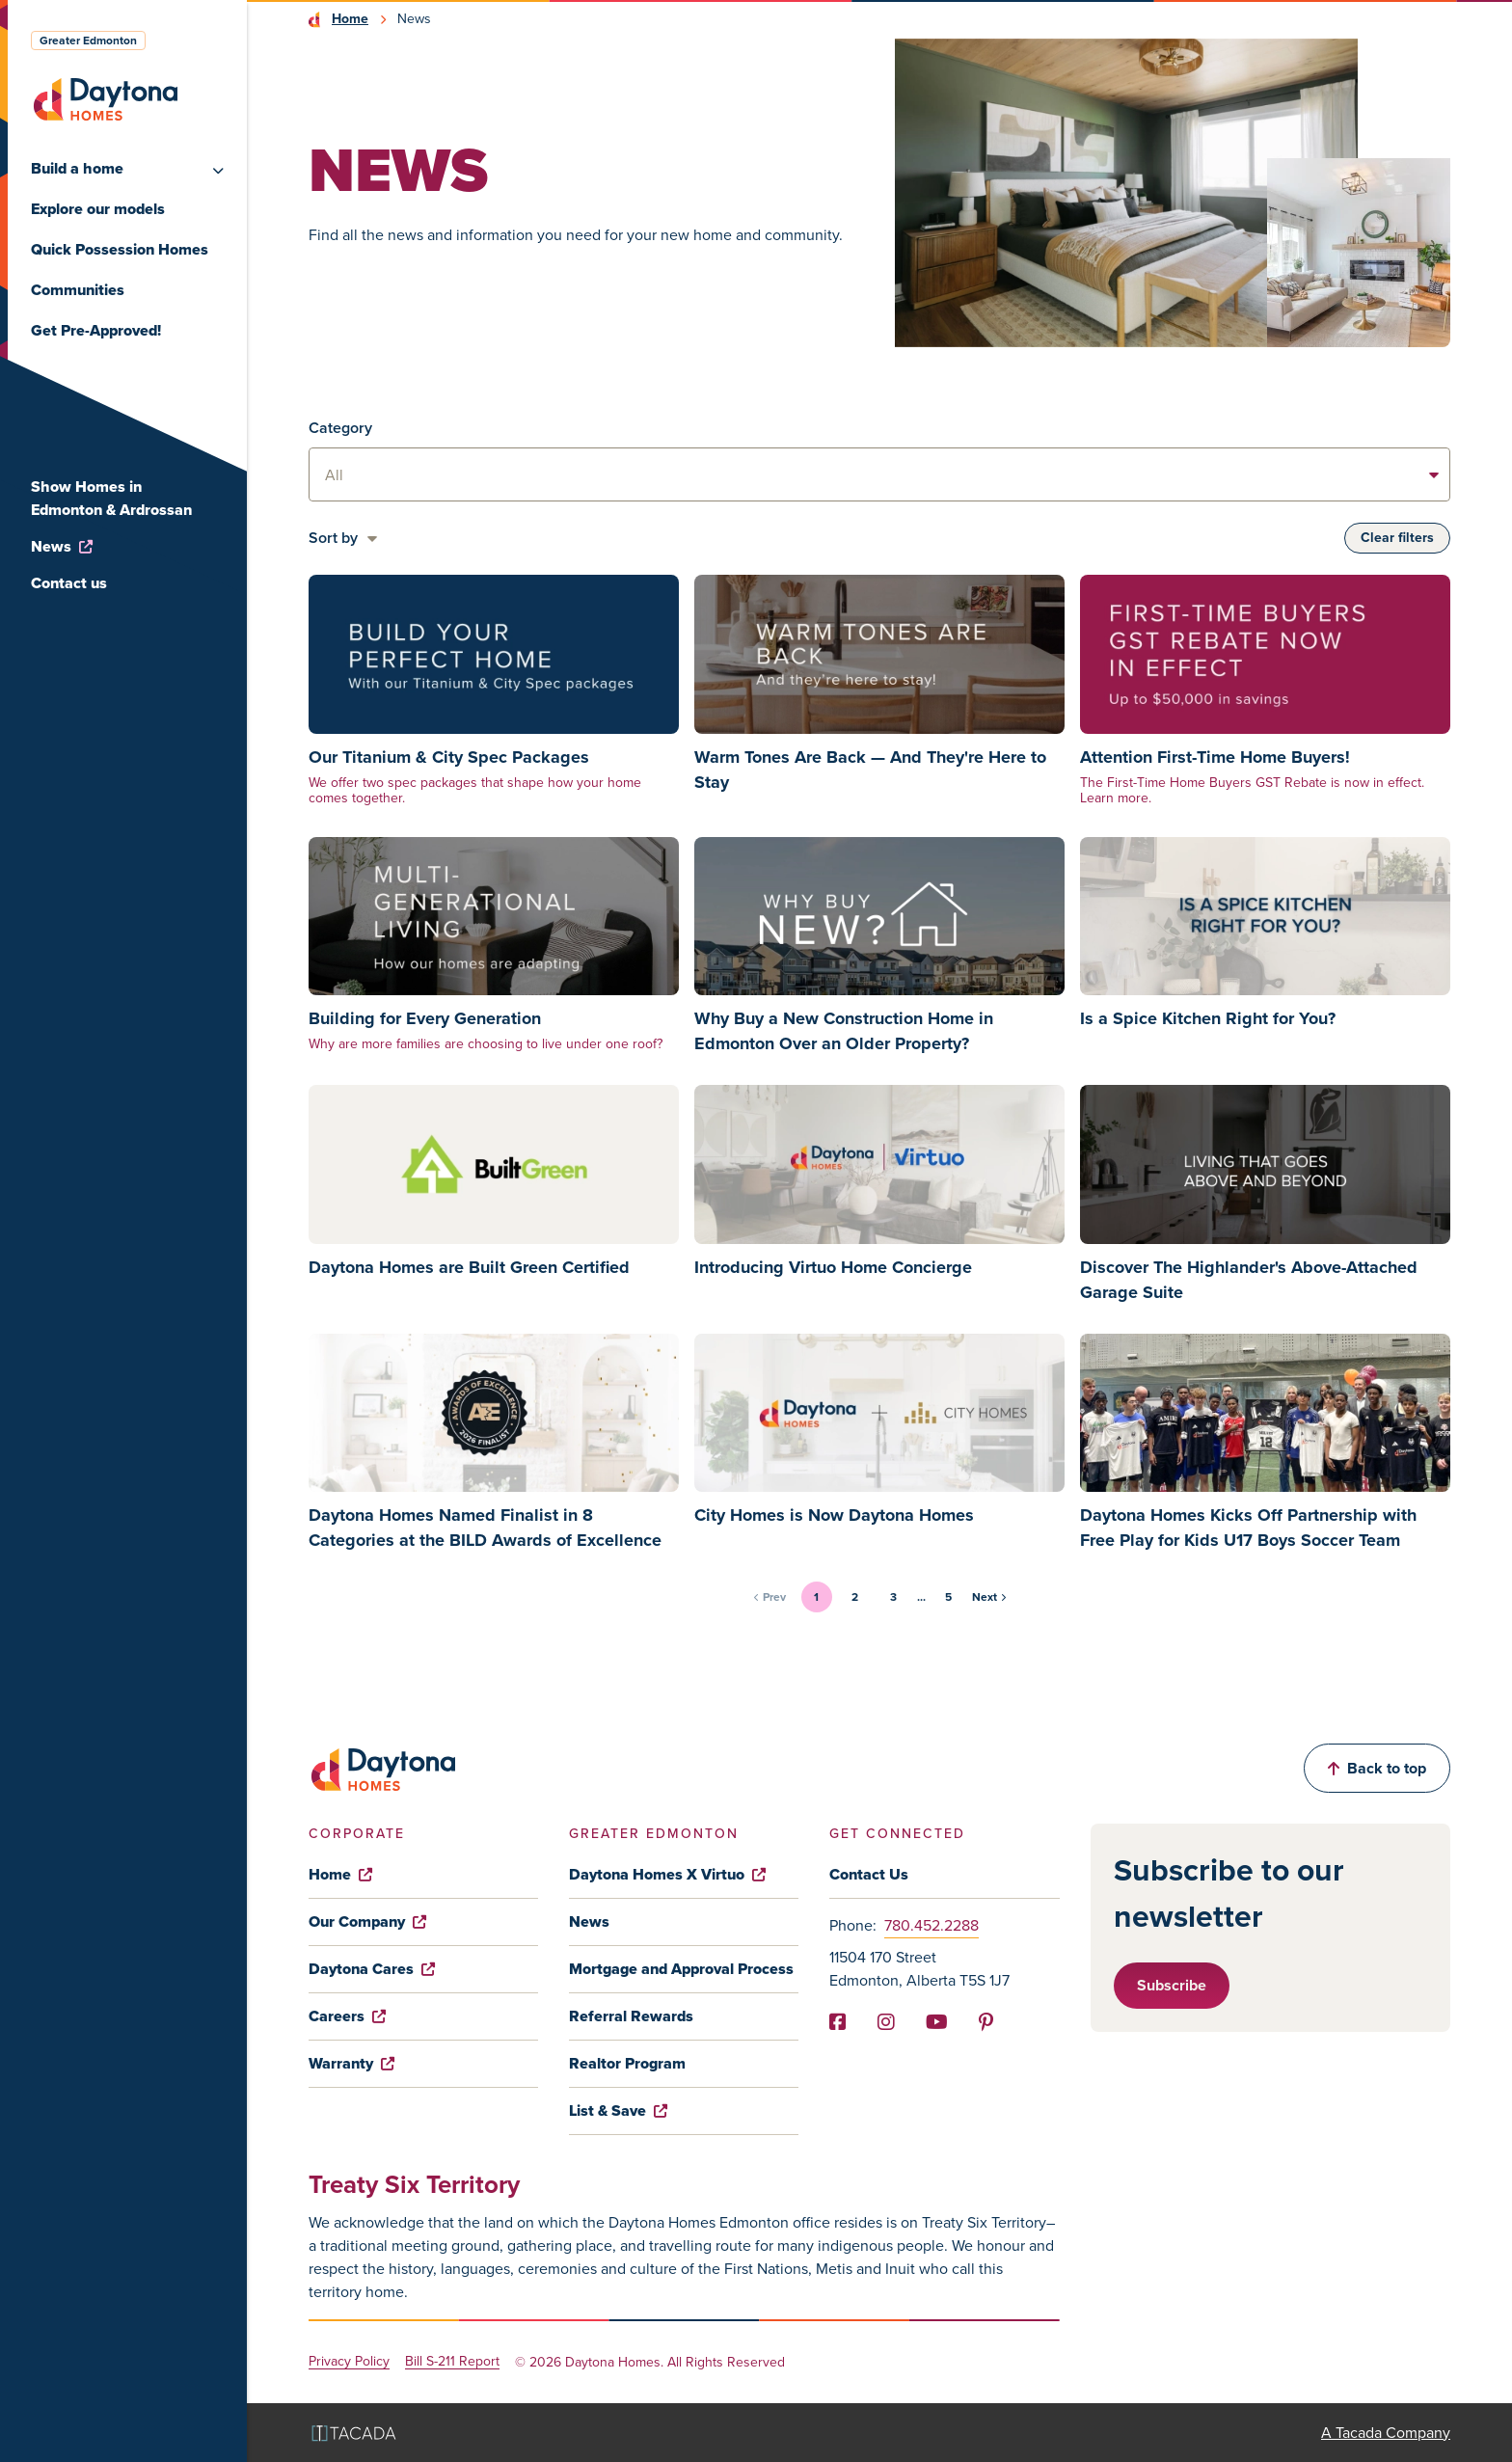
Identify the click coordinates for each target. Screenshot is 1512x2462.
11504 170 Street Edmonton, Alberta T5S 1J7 (919, 1968)
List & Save (618, 2110)
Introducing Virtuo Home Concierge (833, 1267)
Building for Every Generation (425, 1018)
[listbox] (879, 474)
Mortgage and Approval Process (681, 1969)
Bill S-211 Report (452, 2362)
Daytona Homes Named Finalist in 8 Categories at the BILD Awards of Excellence (485, 1527)
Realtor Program (627, 2063)
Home (350, 19)
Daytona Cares (372, 1969)
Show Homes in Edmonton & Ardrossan (111, 498)
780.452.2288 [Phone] (931, 1925)
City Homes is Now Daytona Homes (834, 1515)
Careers (347, 2016)
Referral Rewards (631, 2016)
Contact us (69, 583)
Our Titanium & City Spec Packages (449, 757)
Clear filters (1397, 538)
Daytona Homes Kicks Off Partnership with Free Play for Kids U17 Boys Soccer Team (1248, 1527)
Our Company (367, 1921)
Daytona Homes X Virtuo (667, 1874)
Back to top (1377, 1768)
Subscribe (1171, 1985)
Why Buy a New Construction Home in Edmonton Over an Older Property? (843, 1031)
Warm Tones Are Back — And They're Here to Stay (870, 769)
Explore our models (98, 209)
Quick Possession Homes (119, 249)
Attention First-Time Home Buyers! (1215, 757)
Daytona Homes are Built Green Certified (469, 1267)
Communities (77, 290)
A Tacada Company (1385, 2432)
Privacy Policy (349, 2362)
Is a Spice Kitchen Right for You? (1208, 1018)
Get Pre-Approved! (96, 330)
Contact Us (868, 1874)
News (62, 546)
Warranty (351, 2063)
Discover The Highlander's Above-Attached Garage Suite (1249, 1280)
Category (340, 428)
